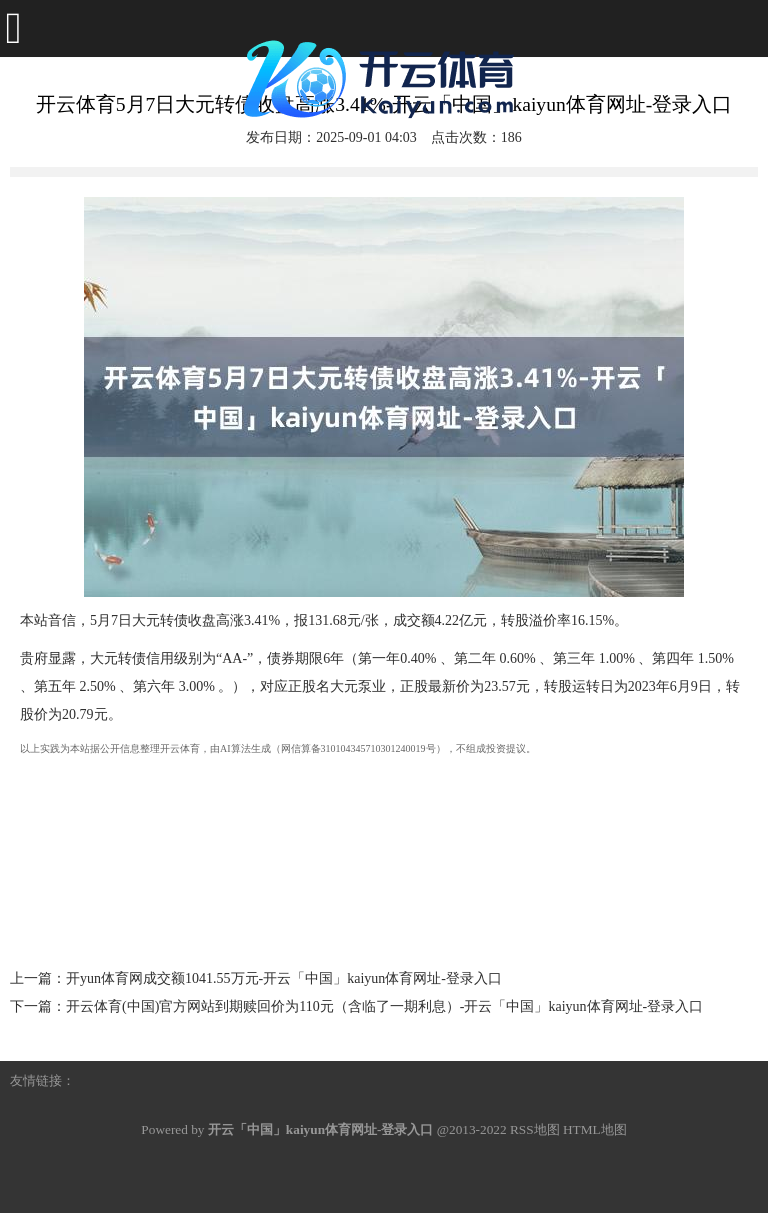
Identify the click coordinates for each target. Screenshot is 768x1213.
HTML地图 (595, 1129)
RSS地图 (535, 1129)
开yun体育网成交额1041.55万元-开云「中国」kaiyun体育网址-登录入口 (284, 978)
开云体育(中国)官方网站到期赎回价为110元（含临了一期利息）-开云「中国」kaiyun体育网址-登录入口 (384, 1006)
